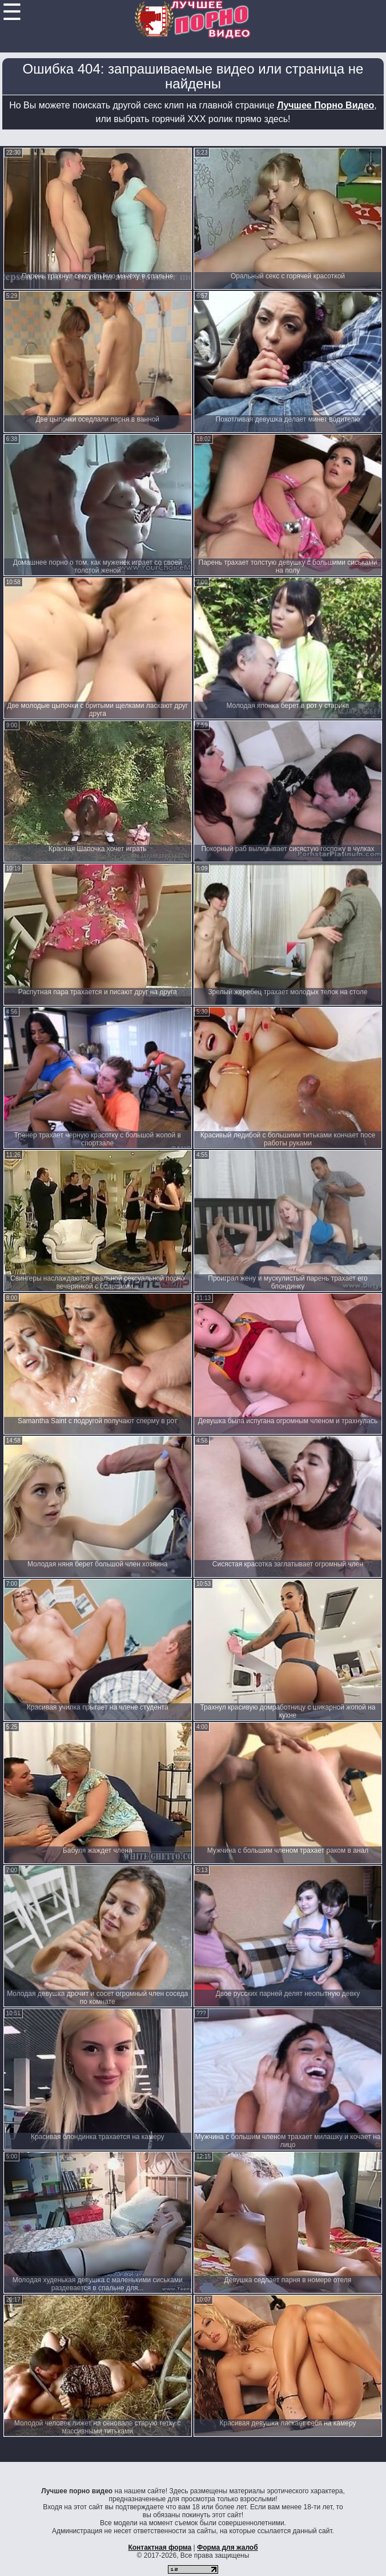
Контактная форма (159, 2547)
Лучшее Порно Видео (325, 105)
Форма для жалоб (227, 2547)
